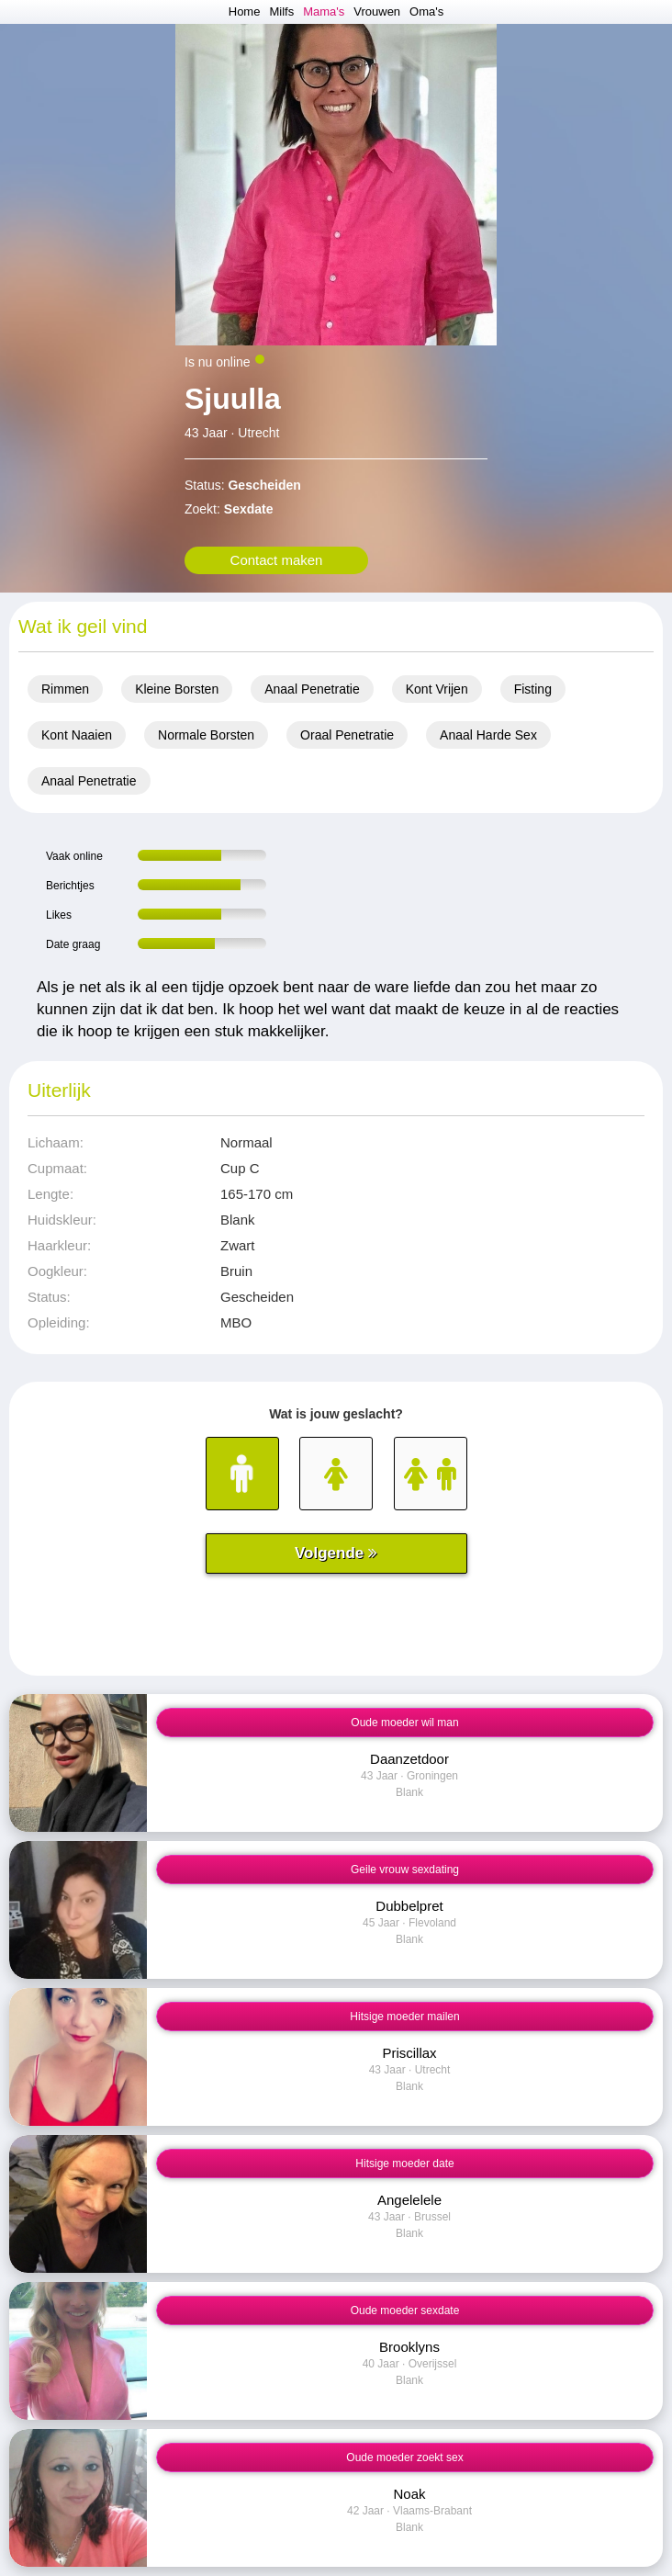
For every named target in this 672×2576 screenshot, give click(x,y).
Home (245, 11)
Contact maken (276, 560)
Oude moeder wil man (404, 1722)
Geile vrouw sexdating (405, 1869)
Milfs (281, 11)
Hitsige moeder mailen (404, 2016)
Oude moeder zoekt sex (404, 2457)
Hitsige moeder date (404, 2163)
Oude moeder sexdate (405, 2310)
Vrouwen (376, 11)
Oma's (426, 11)
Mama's (323, 11)
